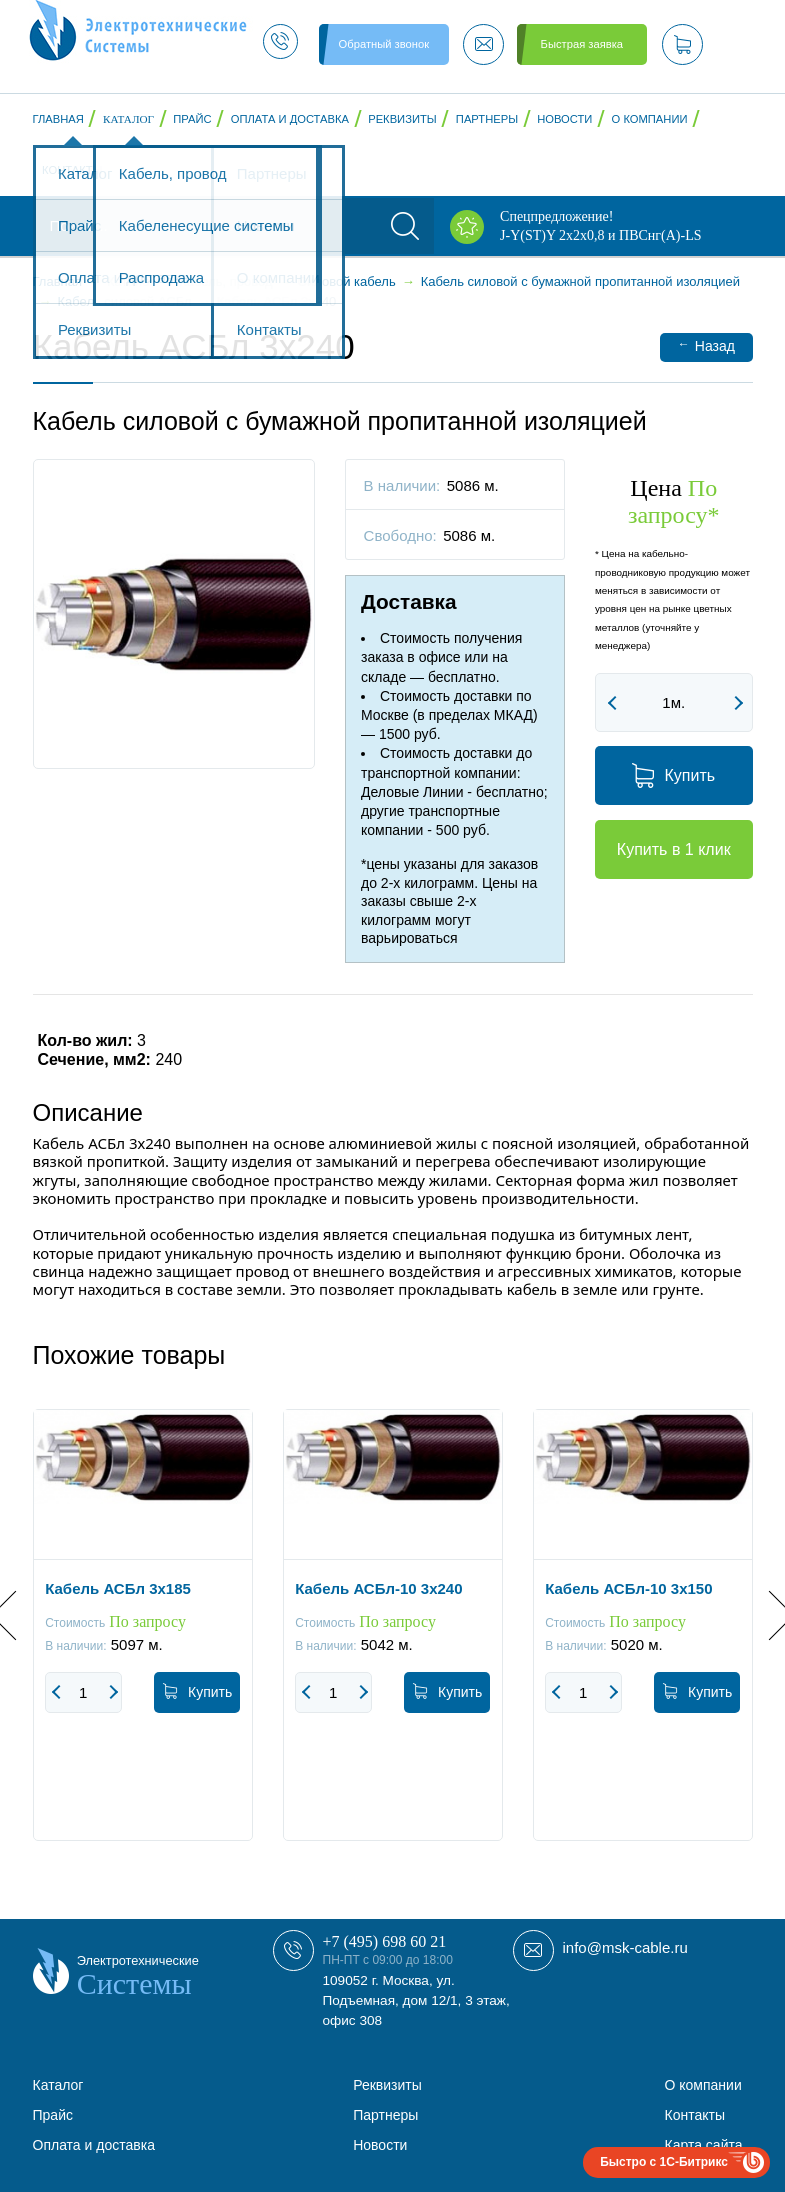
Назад (706, 345)
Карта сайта (704, 2145)
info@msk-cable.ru (625, 1947)
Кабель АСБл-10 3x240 (378, 1587)
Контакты (72, 170)
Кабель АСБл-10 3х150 (628, 1587)
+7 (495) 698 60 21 (385, 1941)
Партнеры (487, 119)
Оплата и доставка (290, 119)
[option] (143, 1640)
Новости (564, 119)
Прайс (192, 119)
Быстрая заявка (582, 44)
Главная (58, 119)
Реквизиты (402, 119)
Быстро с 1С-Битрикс (664, 2162)
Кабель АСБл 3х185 (118, 1587)
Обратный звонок (384, 44)
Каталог (128, 119)
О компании (650, 119)
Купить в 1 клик (674, 849)
